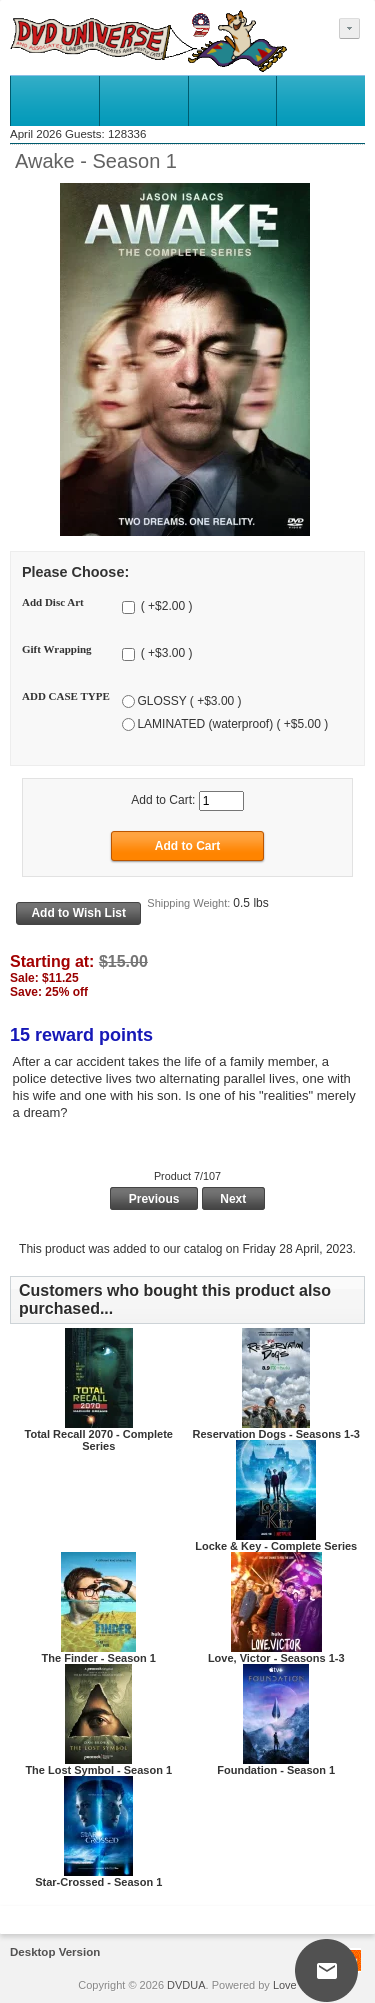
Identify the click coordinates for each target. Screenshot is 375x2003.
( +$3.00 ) (164, 654)
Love (285, 1985)
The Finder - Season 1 (99, 1658)
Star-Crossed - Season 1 (98, 1882)
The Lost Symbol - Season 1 (98, 1770)
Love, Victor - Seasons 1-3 (276, 1658)
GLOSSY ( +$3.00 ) (189, 701)
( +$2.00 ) (164, 607)
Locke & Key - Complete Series (276, 1546)
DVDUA (186, 1985)
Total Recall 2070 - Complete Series (99, 1440)
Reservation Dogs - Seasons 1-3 (276, 1434)
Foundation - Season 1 (276, 1770)
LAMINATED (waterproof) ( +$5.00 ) (232, 724)
